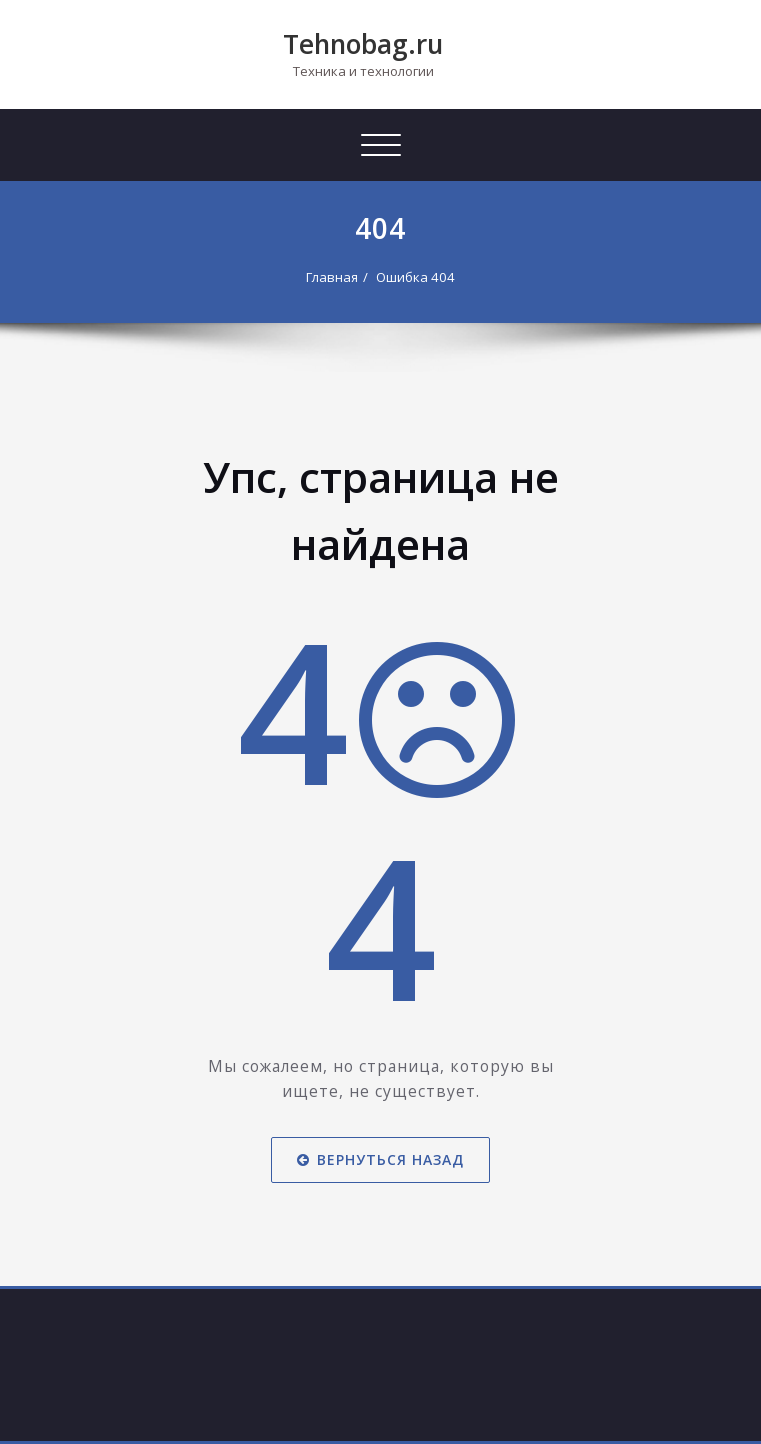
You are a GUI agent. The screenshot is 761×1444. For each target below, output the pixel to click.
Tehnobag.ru (363, 44)
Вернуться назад (380, 1159)
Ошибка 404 (415, 277)
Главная (332, 277)
